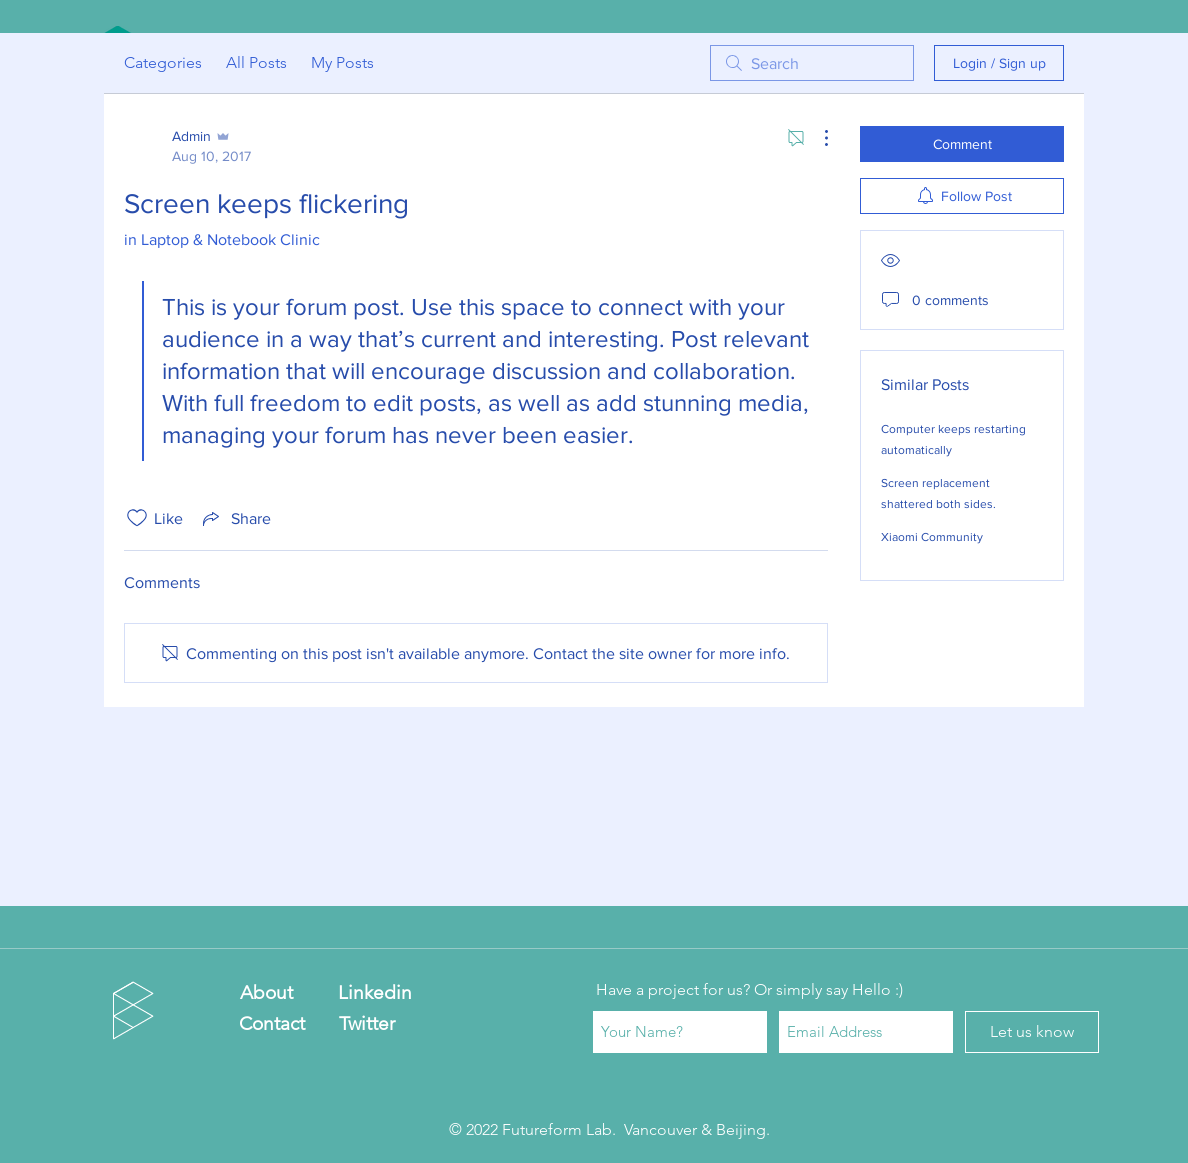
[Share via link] (235, 518)
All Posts (256, 62)
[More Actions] (816, 138)
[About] (266, 993)
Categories (163, 62)
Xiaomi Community (932, 537)
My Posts (342, 62)
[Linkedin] (374, 993)
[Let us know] (1032, 1032)
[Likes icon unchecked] (137, 518)
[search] (812, 63)
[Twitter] (366, 1023)
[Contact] (271, 1023)
